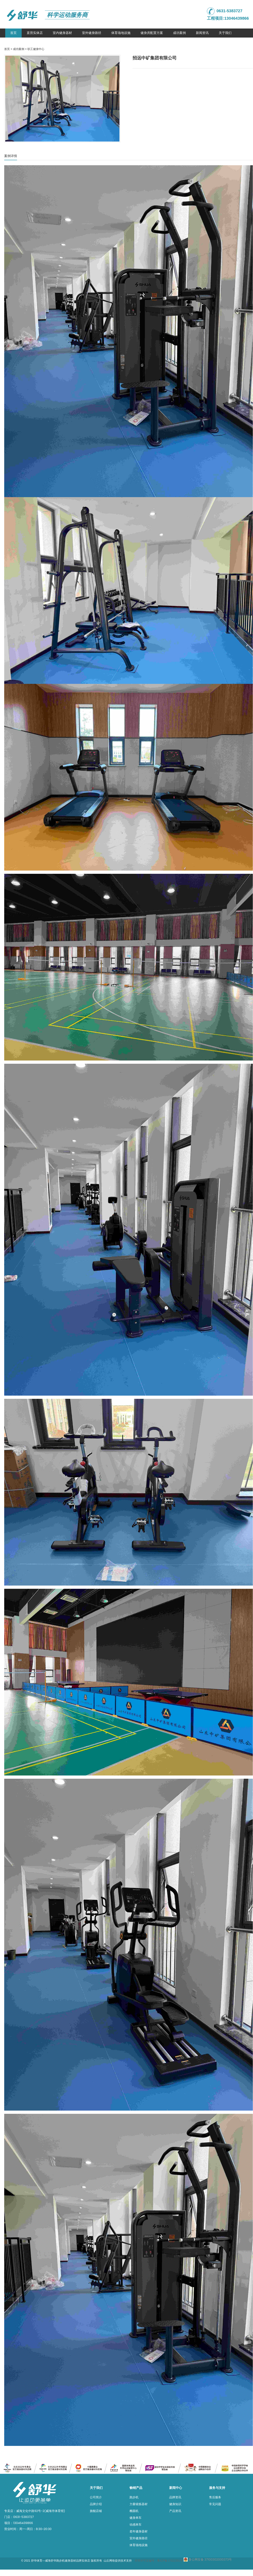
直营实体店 (35, 33)
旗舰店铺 (96, 2511)
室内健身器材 (62, 33)
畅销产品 (136, 2487)
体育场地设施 (121, 33)
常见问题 (215, 2504)
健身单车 (136, 2517)
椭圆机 (134, 2511)
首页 (13, 33)
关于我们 (225, 33)
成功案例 (179, 33)
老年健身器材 (139, 2531)
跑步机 (134, 2497)
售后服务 (215, 2497)
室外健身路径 (91, 33)
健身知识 (175, 2504)
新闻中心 (175, 2487)
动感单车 (136, 2524)
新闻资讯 (202, 33)
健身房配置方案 (152, 33)
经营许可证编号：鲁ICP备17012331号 (159, 2560)
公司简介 (96, 2497)
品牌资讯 (175, 2497)
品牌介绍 (96, 2504)
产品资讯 (175, 2511)
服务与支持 (217, 2487)
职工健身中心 (35, 49)
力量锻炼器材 (139, 2504)
